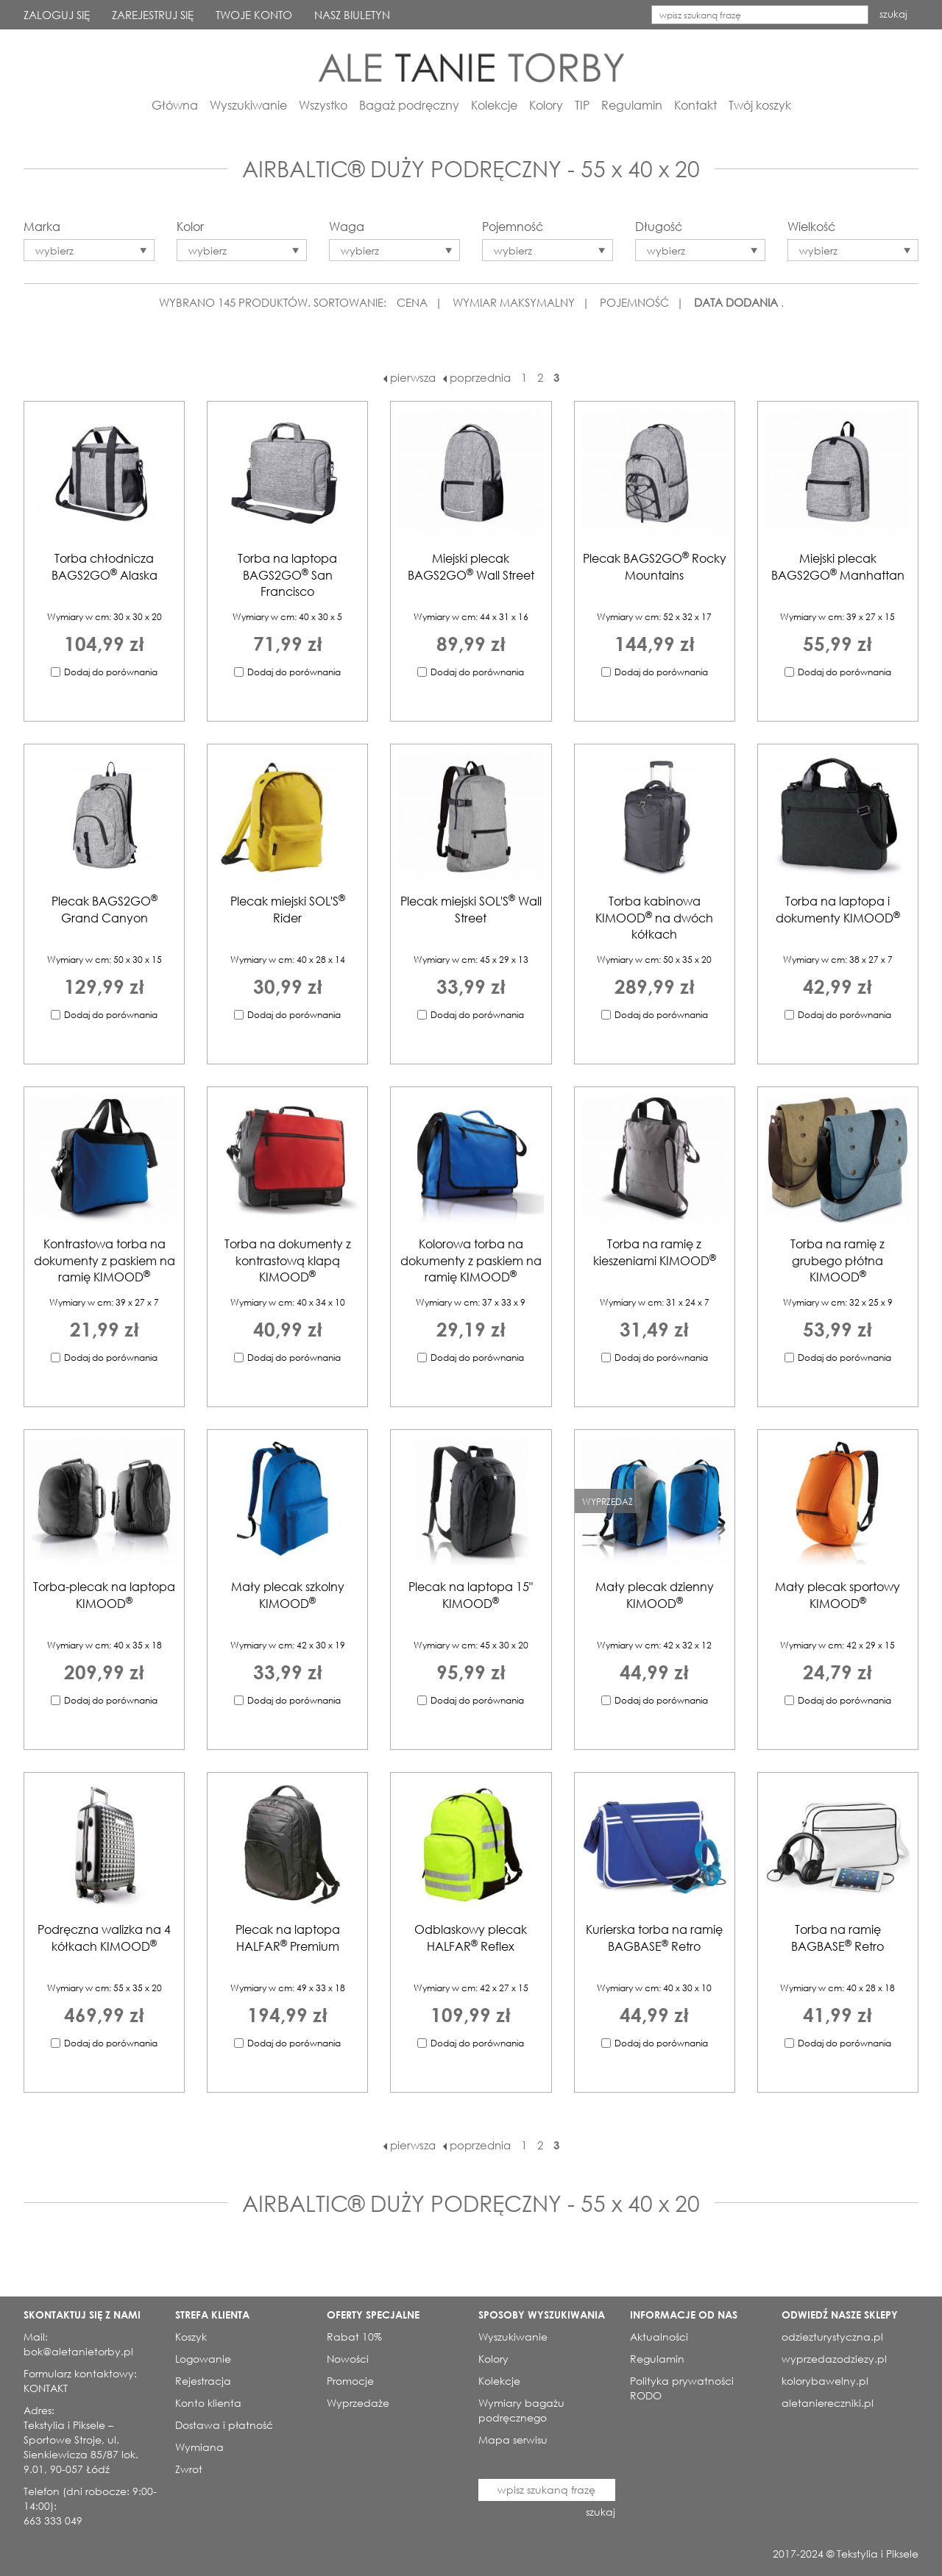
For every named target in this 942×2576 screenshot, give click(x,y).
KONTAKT (46, 2388)
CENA (412, 302)
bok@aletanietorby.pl (78, 2351)
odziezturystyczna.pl (832, 2337)
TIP (582, 105)
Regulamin (631, 105)
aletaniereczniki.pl (828, 2403)
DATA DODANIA (736, 302)
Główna (175, 105)
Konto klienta (208, 2403)
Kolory (546, 105)
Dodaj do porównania (110, 672)
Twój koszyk (760, 105)
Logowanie (203, 2359)
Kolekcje (494, 105)
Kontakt (695, 105)
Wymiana (199, 2447)
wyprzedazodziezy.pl (834, 2359)
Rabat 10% (354, 2337)
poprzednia (477, 377)
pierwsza (409, 377)
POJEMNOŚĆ (634, 302)
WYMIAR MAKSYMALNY (514, 302)
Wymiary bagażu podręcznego (521, 2410)
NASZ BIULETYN (352, 14)
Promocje (350, 2381)
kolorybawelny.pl (825, 2381)
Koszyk (191, 2337)
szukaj (893, 14)
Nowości (348, 2359)
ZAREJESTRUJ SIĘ (153, 14)
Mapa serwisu (513, 2440)
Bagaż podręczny (409, 105)
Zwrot (188, 2469)
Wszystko (323, 105)
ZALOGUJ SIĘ (57, 14)
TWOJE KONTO (254, 14)
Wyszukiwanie (248, 105)
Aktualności (659, 2337)
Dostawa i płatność (224, 2425)
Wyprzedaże (358, 2403)
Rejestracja (203, 2381)
